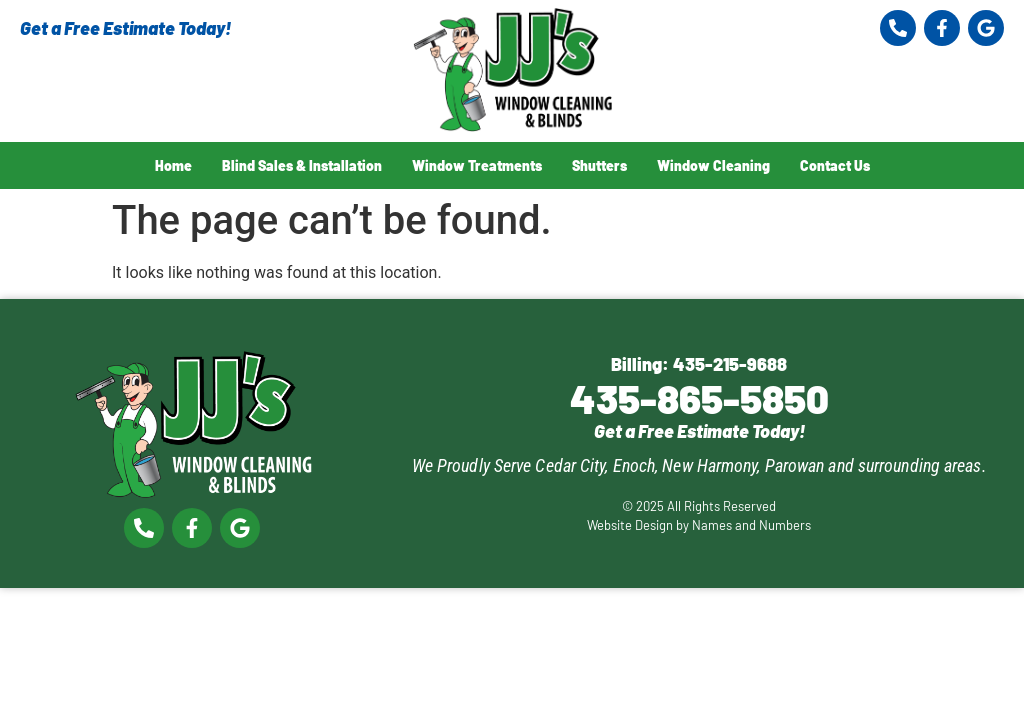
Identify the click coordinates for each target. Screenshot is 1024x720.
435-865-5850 (699, 398)
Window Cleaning (713, 165)
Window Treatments (477, 165)
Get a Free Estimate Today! (125, 28)
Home (173, 165)
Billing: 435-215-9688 (699, 364)
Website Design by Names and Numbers (699, 525)
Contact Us (835, 165)
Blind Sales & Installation (302, 165)
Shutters (599, 165)
